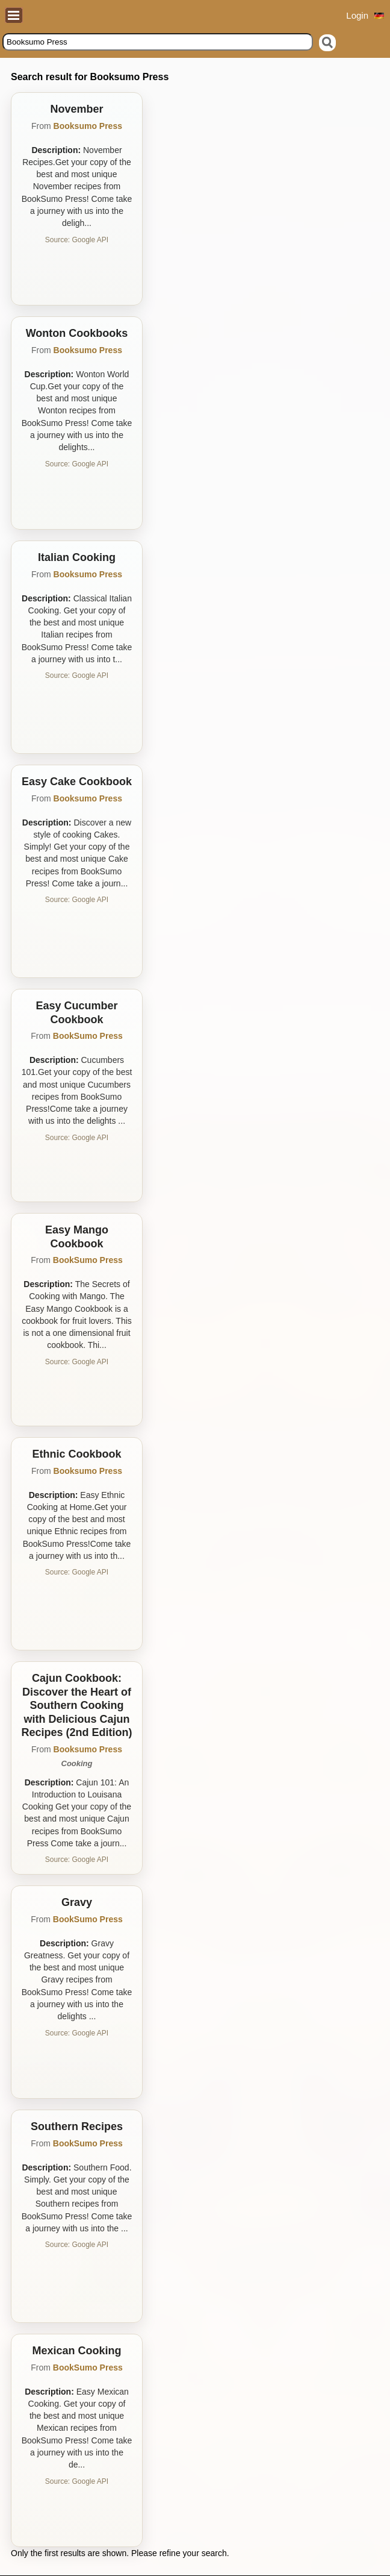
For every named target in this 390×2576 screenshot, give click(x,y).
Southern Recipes (77, 2126)
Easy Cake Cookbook (77, 782)
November (76, 109)
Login (357, 15)
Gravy (76, 1902)
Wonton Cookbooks (77, 333)
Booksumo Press (88, 126)
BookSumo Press (88, 1036)
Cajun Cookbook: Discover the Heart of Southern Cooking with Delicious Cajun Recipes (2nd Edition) (76, 1705)
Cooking (77, 1763)
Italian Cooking (77, 557)
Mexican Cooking (76, 2351)
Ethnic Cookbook (77, 1454)
